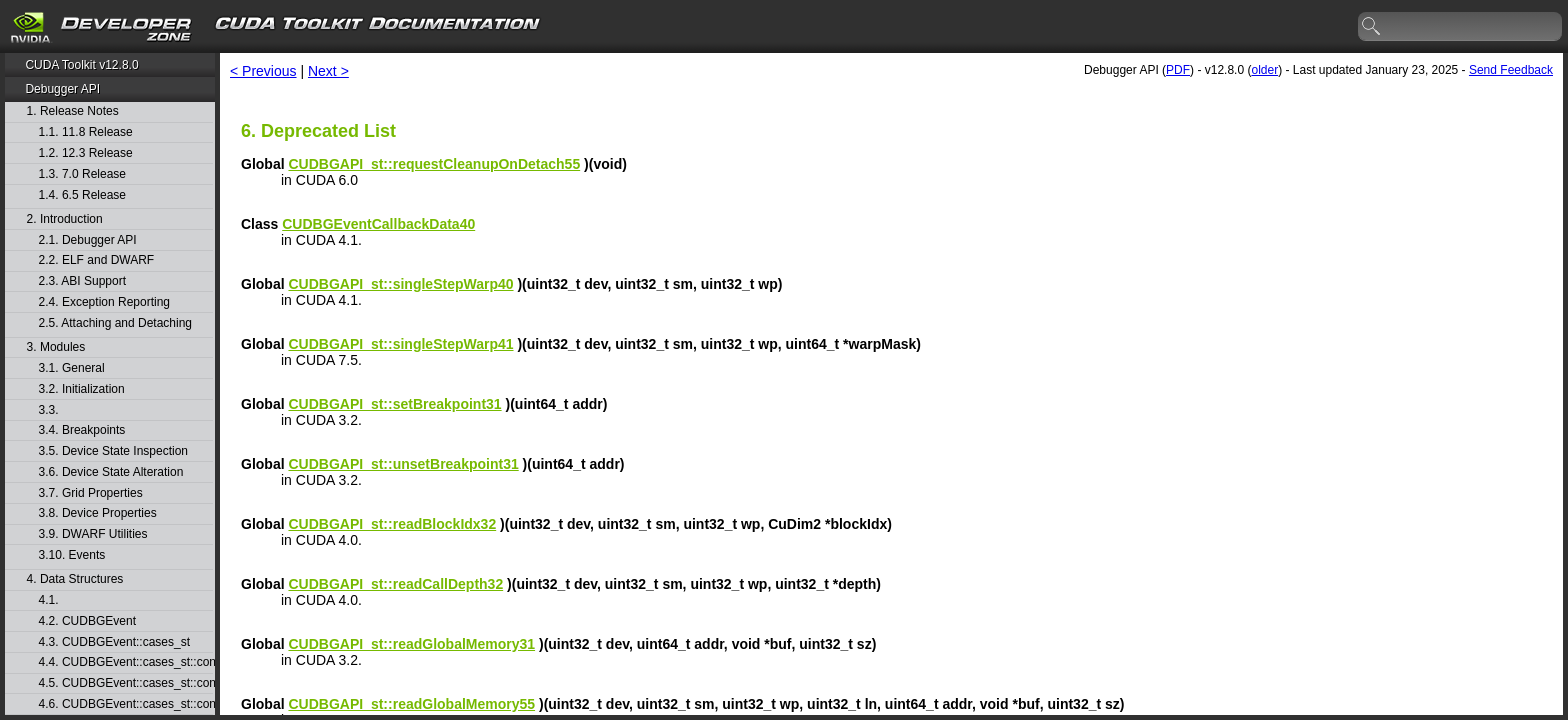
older (1264, 70)
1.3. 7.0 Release (82, 174)
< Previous (263, 71)
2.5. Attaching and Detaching (115, 323)
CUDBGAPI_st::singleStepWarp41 (400, 344)
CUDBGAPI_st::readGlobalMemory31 (411, 644)
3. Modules (56, 347)
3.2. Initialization (82, 389)
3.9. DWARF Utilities (93, 534)
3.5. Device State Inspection (113, 451)
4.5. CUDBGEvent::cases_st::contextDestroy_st (126, 683)
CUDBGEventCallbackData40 (378, 224)
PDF (1178, 70)
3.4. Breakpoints (82, 430)
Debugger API (62, 89)
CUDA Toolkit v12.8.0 (81, 65)
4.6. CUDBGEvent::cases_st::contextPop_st (126, 704)
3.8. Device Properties (98, 513)
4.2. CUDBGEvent (87, 621)
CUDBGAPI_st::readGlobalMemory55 (411, 704)
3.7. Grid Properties (91, 493)
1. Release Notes (73, 111)
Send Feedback (1511, 70)
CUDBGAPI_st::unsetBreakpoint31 (403, 464)
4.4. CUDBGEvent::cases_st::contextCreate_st (126, 662)
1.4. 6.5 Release (82, 195)
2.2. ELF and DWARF (97, 260)
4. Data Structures (75, 579)
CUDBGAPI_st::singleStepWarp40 (400, 284)
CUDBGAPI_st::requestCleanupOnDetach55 (434, 164)
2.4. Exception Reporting (104, 302)
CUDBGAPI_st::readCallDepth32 (395, 584)
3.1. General (72, 368)
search (1372, 27)
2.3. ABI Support (82, 281)
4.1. (50, 600)
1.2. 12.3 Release (86, 153)
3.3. (50, 410)
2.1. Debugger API (88, 240)
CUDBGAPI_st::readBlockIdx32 (392, 524)
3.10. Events (72, 555)
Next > (328, 71)
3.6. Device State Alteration (111, 472)
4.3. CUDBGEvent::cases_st (114, 642)
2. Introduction (65, 219)
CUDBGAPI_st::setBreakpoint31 (394, 404)
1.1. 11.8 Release (86, 132)
